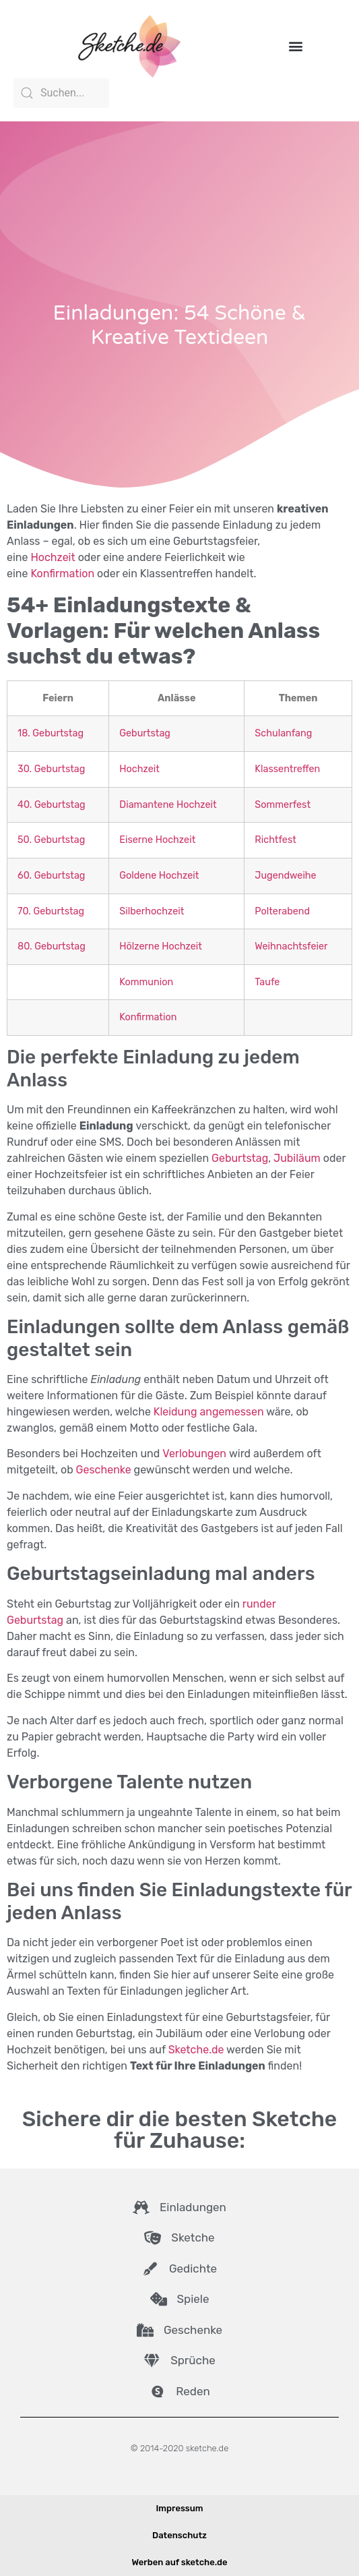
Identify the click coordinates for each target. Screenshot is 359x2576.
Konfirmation (62, 573)
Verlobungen (194, 1453)
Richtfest (275, 840)
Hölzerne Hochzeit (160, 946)
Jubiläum (297, 1158)
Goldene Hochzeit (159, 875)
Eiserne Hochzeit (157, 840)
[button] (296, 45)
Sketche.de (196, 2049)
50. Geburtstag (51, 840)
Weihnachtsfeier (291, 946)
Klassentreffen (287, 769)
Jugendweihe (285, 875)
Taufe (267, 982)
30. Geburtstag (51, 769)
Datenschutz (179, 2535)
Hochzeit (52, 557)
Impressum (179, 2508)
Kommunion (146, 982)
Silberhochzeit (151, 911)
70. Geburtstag (51, 911)
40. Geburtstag (52, 805)
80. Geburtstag (52, 946)
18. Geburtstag (51, 733)
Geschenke (103, 1469)
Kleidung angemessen (209, 1411)
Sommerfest (283, 805)
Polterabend (282, 911)
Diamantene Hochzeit (167, 805)
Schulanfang (283, 733)
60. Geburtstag (51, 875)
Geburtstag (144, 733)
